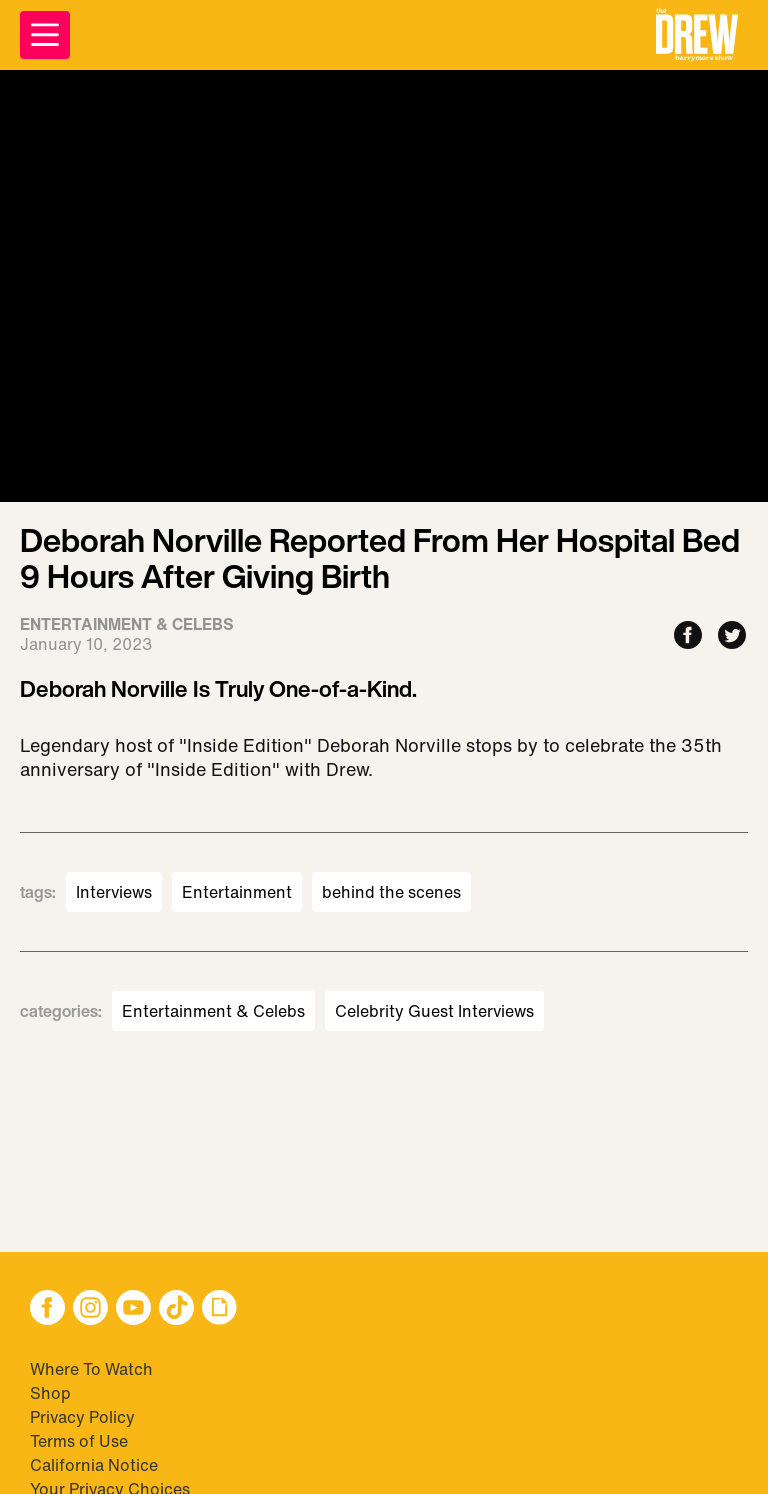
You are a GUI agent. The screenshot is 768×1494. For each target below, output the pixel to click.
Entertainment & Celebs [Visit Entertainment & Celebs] (213, 1011)
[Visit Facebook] (47, 1309)
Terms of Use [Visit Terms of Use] (79, 1441)
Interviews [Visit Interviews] (114, 892)
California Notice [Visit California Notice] (94, 1465)
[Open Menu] (45, 35)
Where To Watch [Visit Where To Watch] (91, 1369)
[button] (697, 35)
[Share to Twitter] (732, 636)
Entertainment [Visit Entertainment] (237, 892)
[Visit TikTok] (176, 1309)
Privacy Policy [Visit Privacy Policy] (82, 1417)
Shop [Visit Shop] (50, 1393)
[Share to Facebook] (688, 636)
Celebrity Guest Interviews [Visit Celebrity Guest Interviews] (434, 1011)
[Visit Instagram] (90, 1309)
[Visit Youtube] (133, 1309)
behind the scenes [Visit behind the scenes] (391, 892)
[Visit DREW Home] (697, 35)
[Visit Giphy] (219, 1309)
